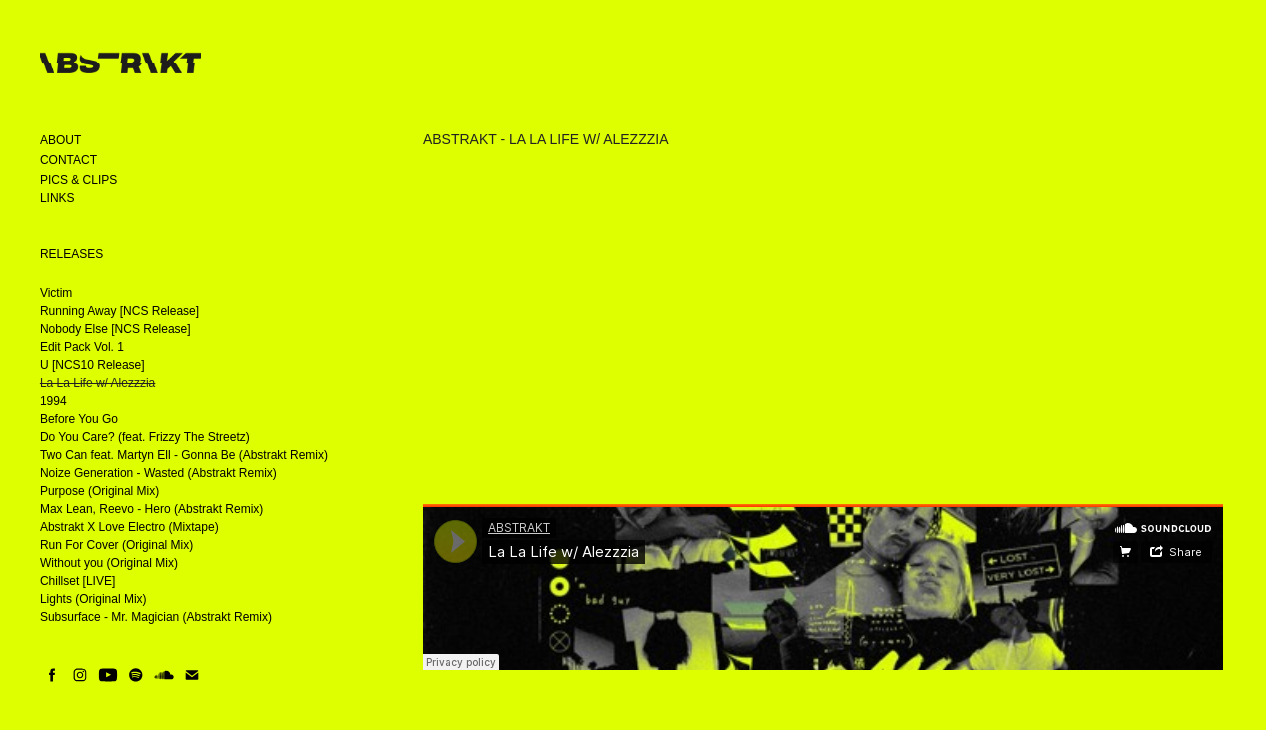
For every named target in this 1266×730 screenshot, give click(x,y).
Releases (71, 254)
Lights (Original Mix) (93, 599)
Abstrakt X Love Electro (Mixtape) (129, 527)
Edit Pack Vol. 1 (82, 347)
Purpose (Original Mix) (99, 491)
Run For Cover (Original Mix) (116, 545)
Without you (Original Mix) (109, 563)
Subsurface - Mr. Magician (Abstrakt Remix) (156, 617)
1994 (53, 401)
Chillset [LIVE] (77, 581)
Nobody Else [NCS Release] (115, 329)
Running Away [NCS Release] (119, 311)
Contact (68, 160)
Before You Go (79, 419)
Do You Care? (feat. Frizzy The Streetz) (145, 437)
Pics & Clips (78, 180)
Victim (56, 293)
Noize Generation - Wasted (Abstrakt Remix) (158, 473)
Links (57, 198)
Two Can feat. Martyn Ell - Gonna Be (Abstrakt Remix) (184, 455)
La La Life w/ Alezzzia (97, 383)
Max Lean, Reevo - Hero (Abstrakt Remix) (151, 509)
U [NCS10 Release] (92, 365)
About (60, 140)
